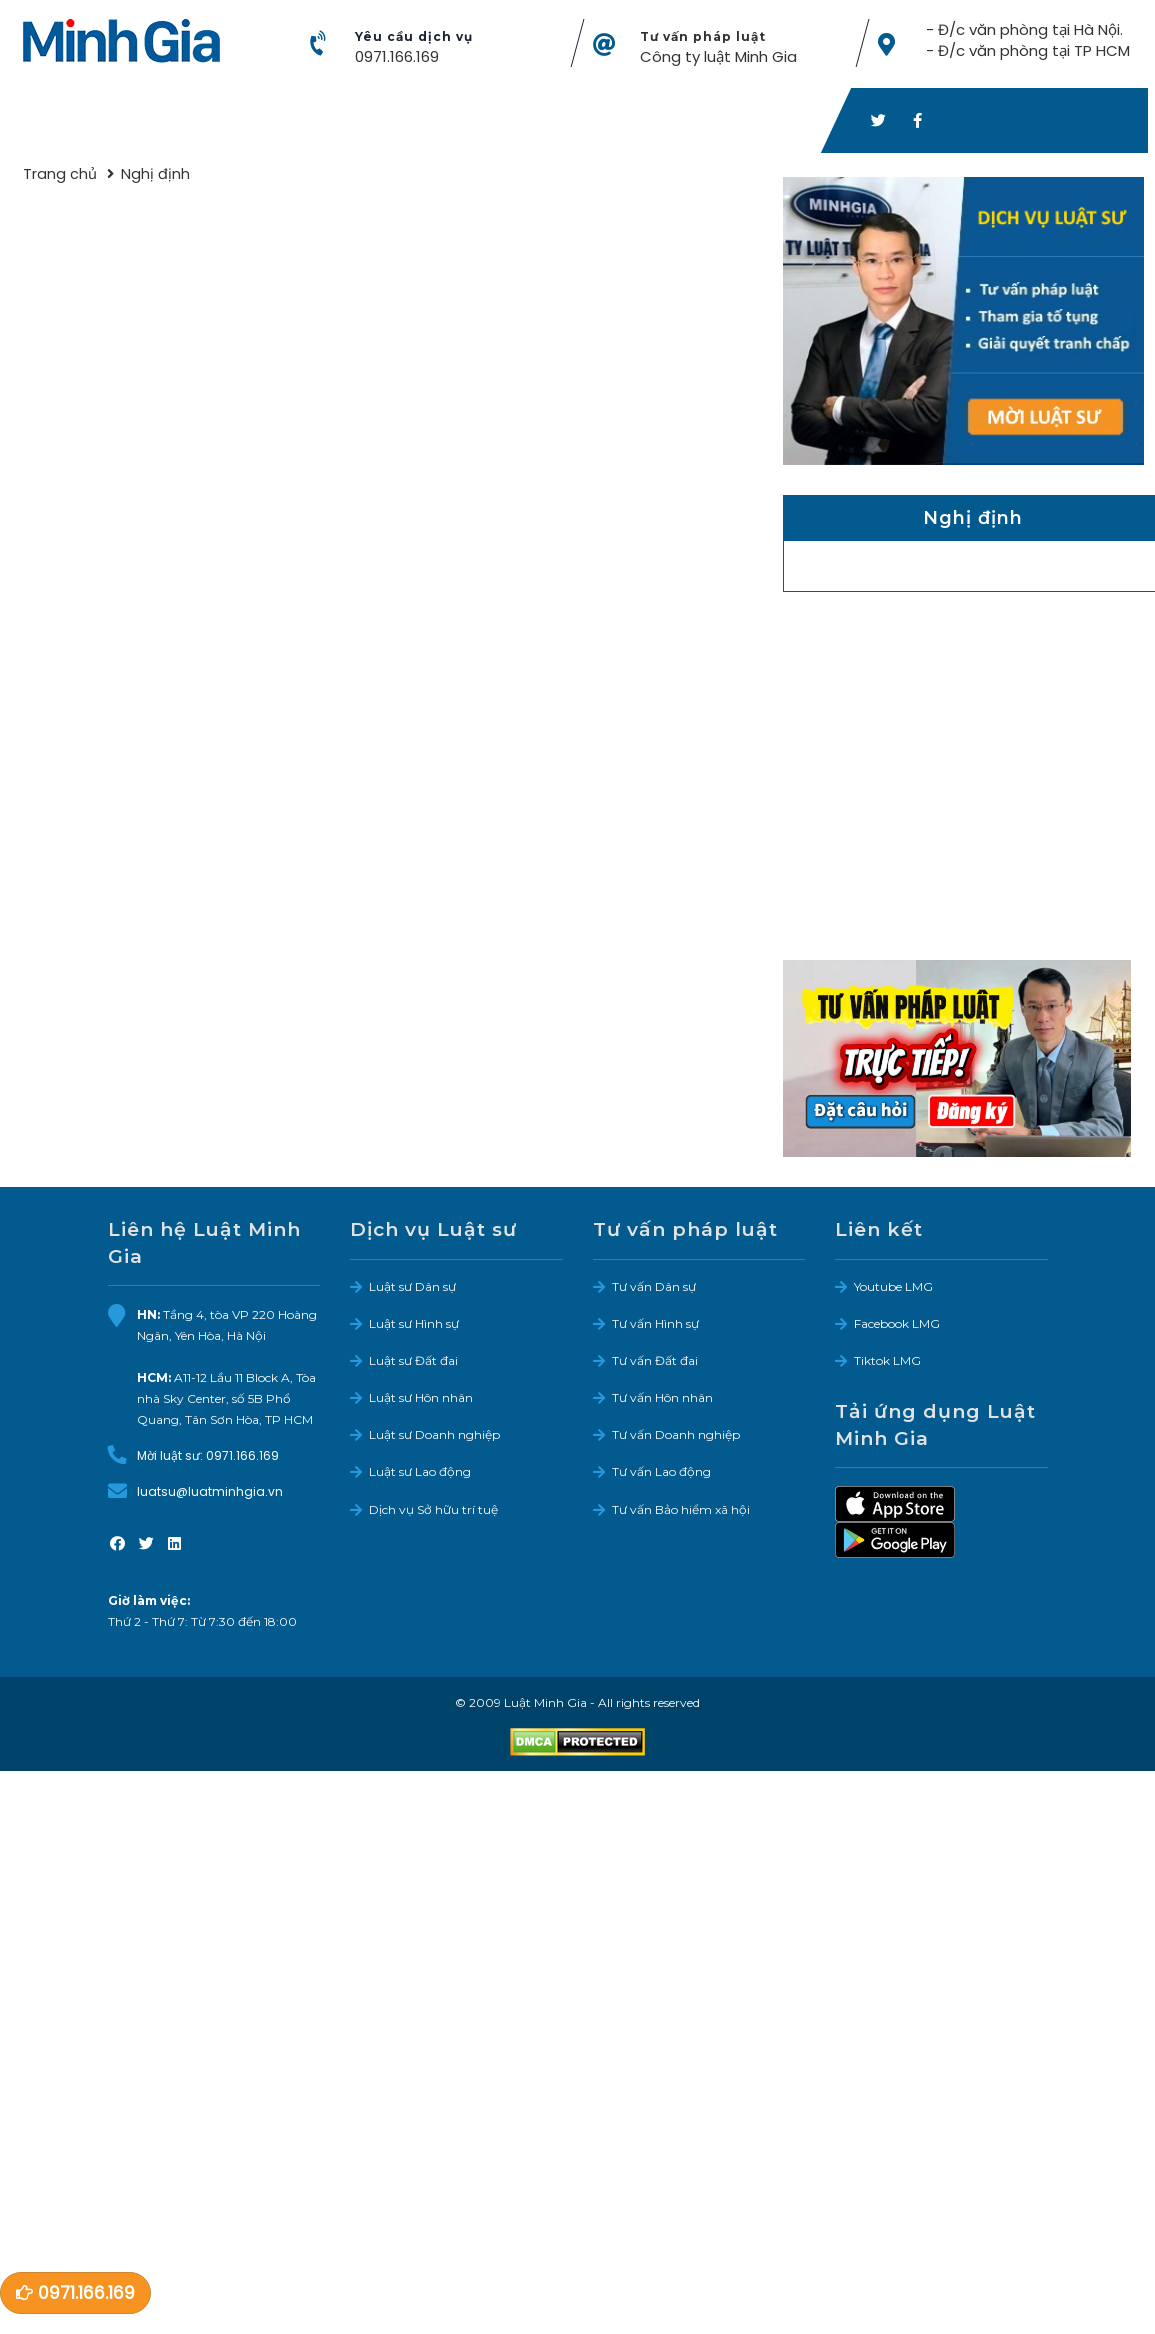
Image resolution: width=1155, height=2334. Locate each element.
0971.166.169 (397, 57)
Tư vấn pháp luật (703, 37)
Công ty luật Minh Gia (718, 57)
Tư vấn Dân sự (654, 1287)
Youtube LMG (893, 1287)
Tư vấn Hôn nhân (662, 1398)
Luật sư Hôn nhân (421, 1398)
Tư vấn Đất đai (655, 1361)
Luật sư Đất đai (413, 1361)
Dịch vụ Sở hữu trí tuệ (433, 1510)
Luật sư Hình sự (414, 1324)
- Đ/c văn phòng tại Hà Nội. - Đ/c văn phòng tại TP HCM (1027, 41)
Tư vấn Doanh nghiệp (676, 1435)
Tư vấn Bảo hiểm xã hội (681, 1510)
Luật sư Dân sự (412, 1287)
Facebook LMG (897, 1324)
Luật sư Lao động (420, 1472)
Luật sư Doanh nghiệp (434, 1435)
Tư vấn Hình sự (655, 1324)
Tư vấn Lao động (661, 1472)
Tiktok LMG (887, 1361)
